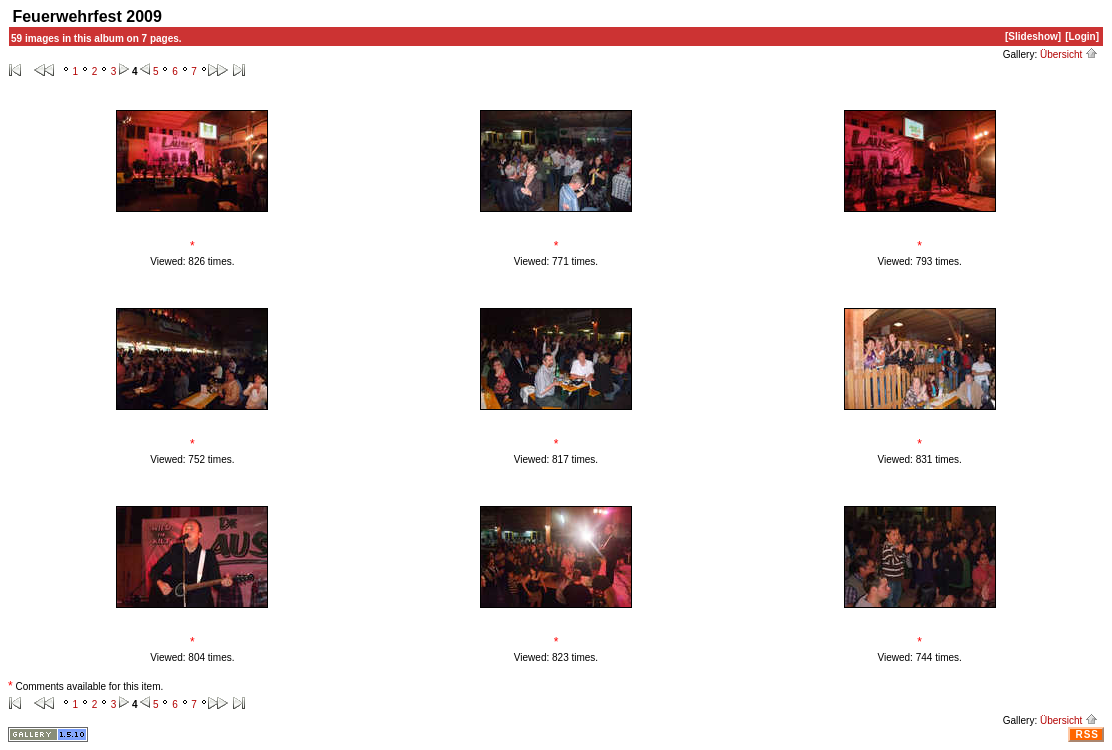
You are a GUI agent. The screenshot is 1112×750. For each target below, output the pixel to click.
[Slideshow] (1033, 36)
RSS (1087, 734)
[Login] (1082, 36)
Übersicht (1069, 54)
